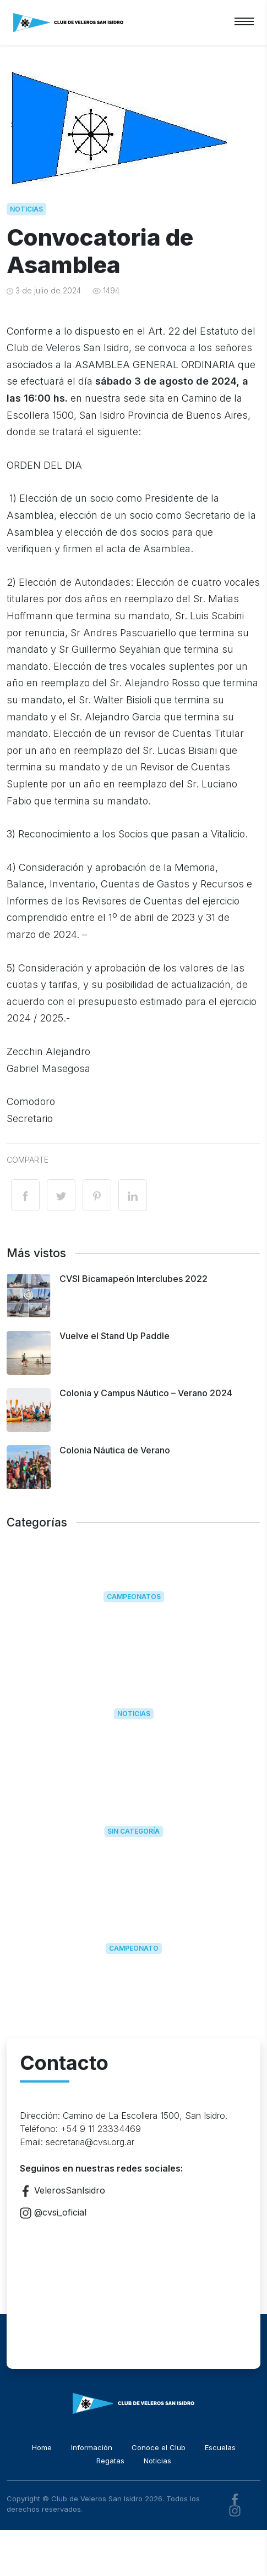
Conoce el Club (159, 2447)
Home (42, 2447)
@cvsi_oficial (53, 2212)
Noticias (26, 209)
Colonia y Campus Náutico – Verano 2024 (145, 1392)
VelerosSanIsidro (62, 2191)
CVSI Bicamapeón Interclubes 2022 (133, 1278)
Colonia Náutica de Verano (114, 1450)
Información (91, 2447)
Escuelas (220, 2447)
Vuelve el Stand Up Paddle (114, 1335)
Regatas (110, 2460)
